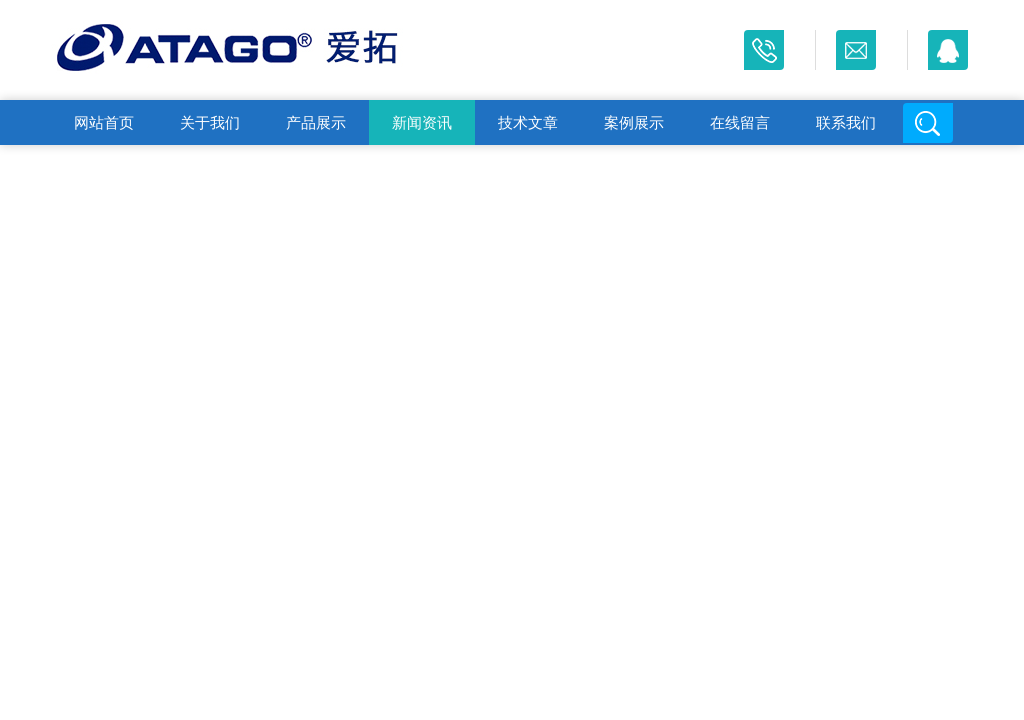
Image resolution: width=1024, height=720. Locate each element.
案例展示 (634, 122)
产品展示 (316, 122)
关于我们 (210, 122)
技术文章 (528, 122)
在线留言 (740, 122)
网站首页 (104, 122)
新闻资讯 (422, 122)
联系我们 (846, 122)
